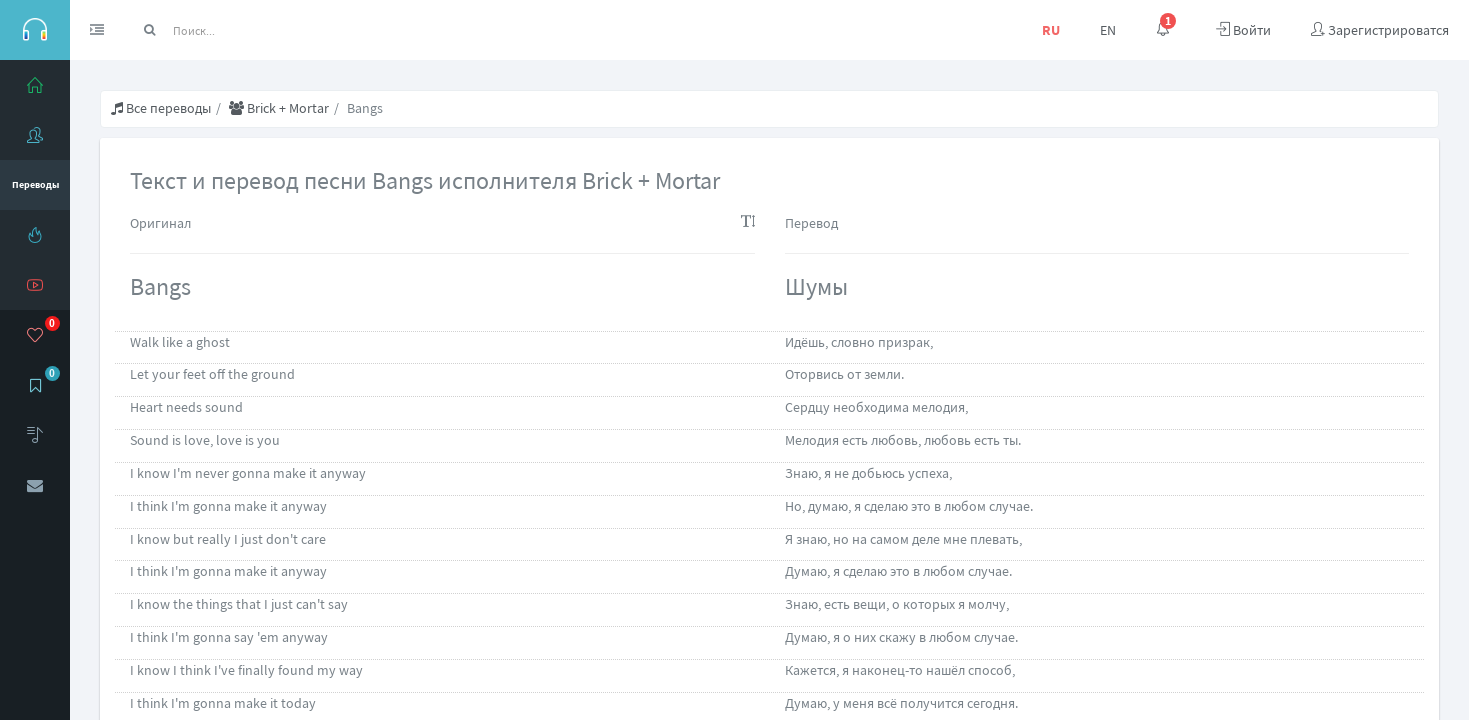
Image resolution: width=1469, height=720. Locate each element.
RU (1051, 30)
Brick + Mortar (279, 108)
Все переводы (161, 108)
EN (1108, 30)
